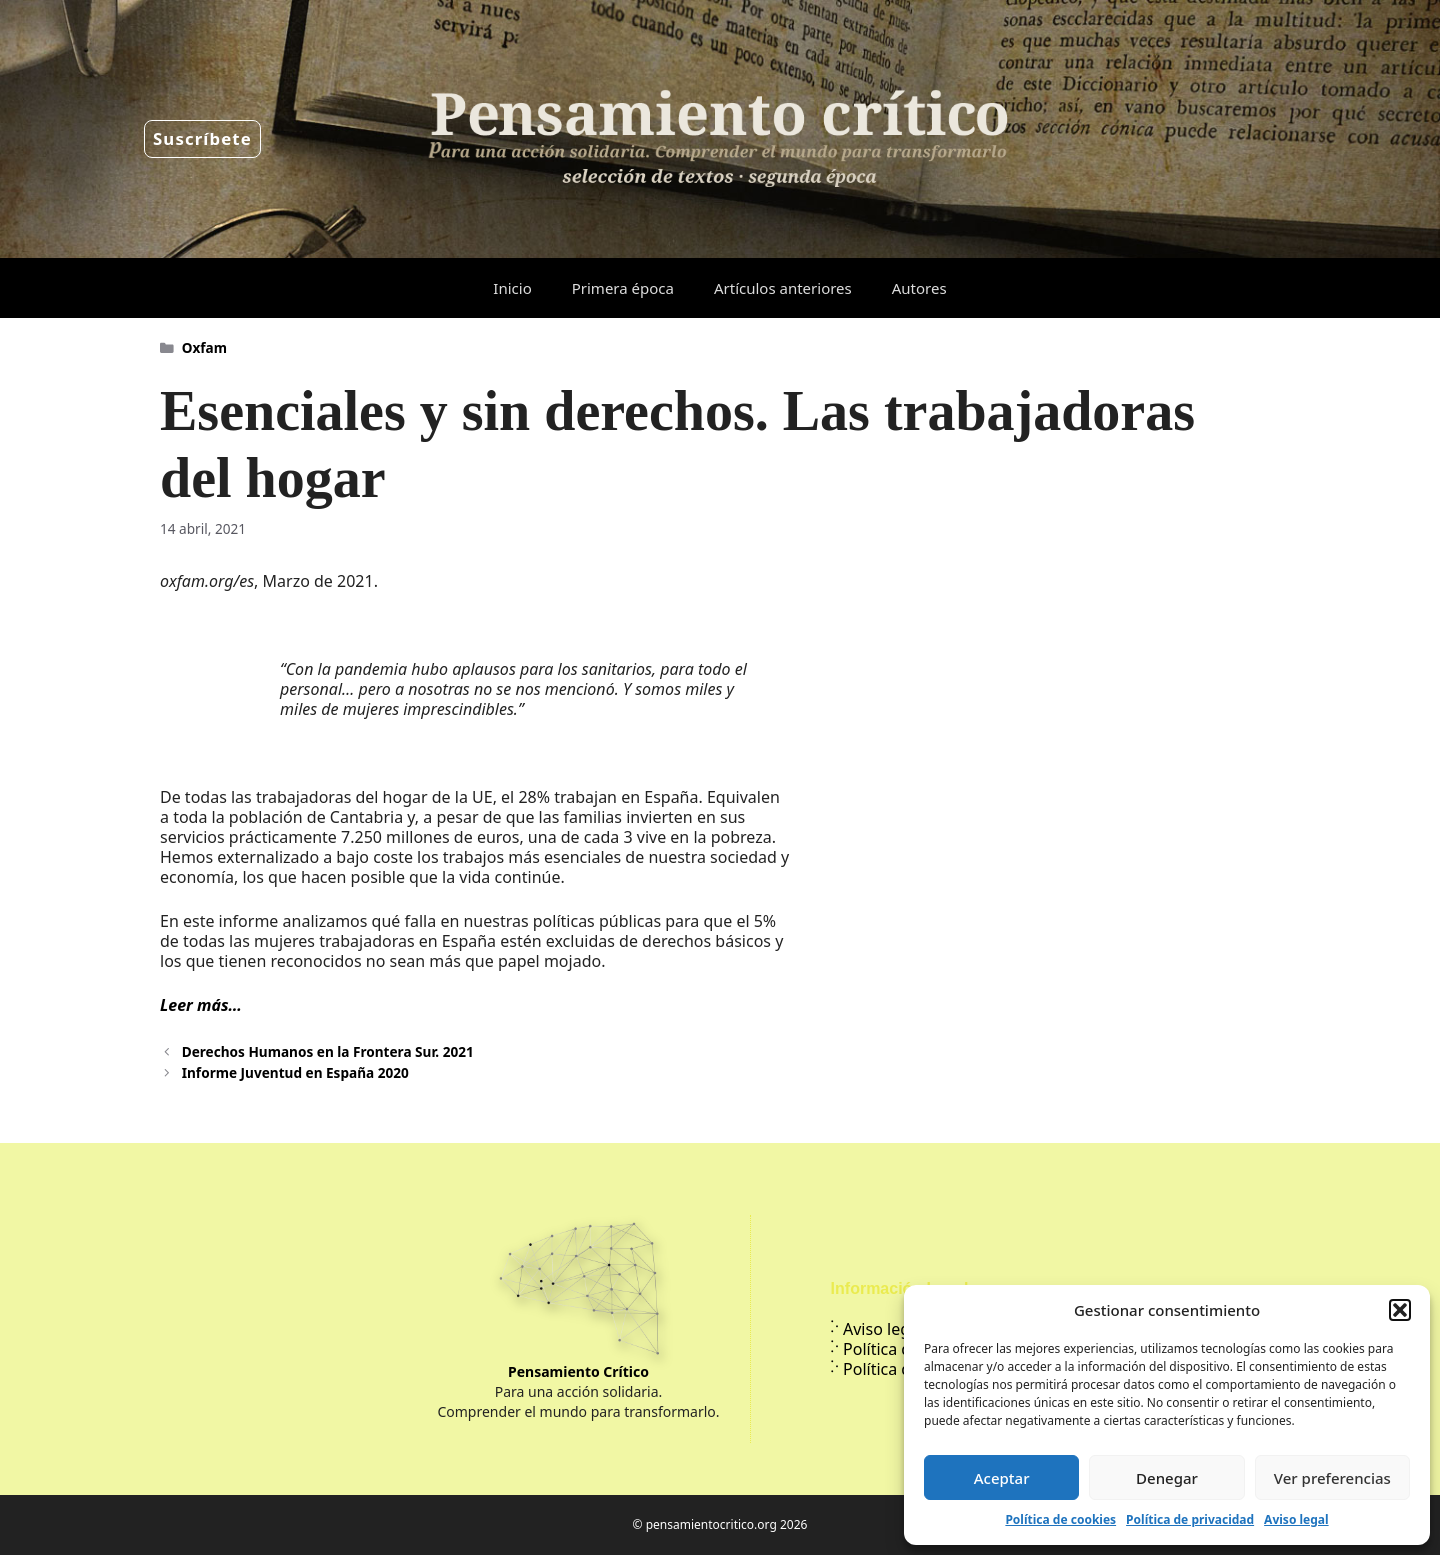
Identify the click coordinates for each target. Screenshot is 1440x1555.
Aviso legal (1296, 1519)
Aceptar (1002, 1478)
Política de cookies (1060, 1519)
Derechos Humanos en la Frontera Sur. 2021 (328, 1051)
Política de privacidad (1190, 1519)
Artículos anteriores (783, 288)
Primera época (623, 288)
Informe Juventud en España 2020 (295, 1072)
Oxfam (204, 347)
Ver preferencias (1332, 1478)
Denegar (1167, 1478)
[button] (1400, 1310)
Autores (919, 288)
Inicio (512, 288)
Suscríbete (202, 138)
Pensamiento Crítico (578, 1371)
